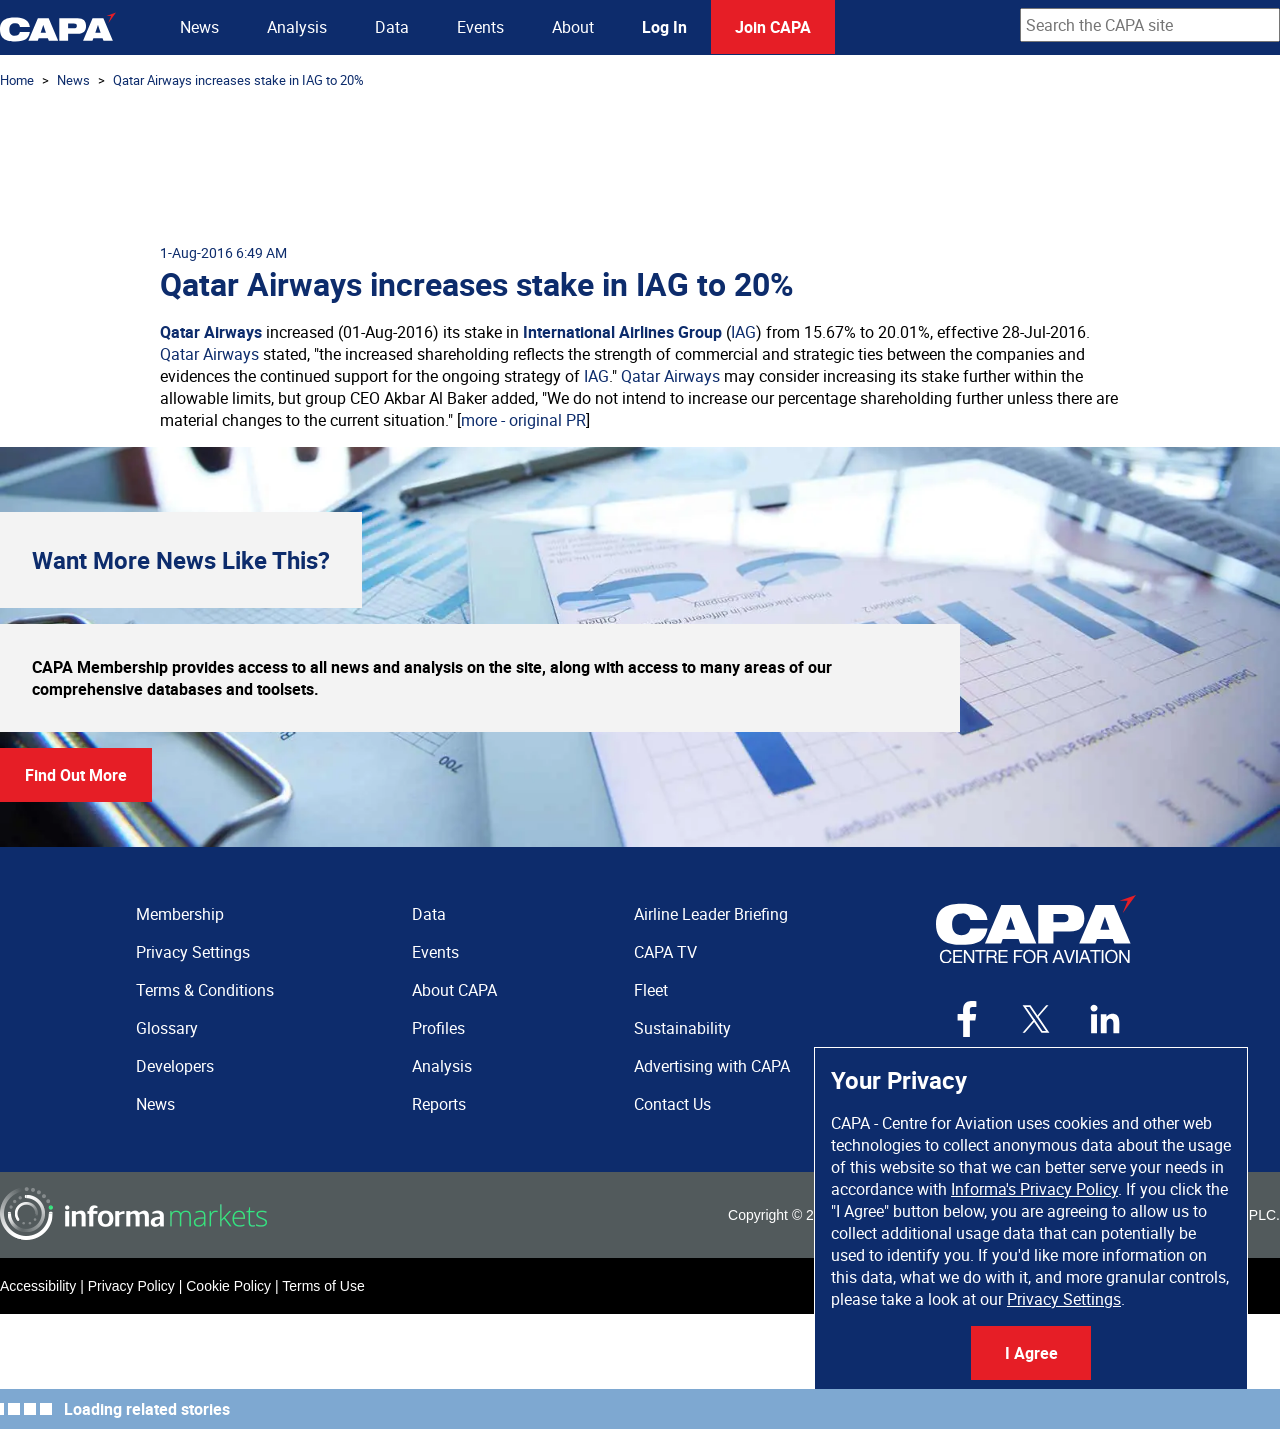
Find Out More (76, 775)
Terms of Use (323, 1286)
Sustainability (682, 1028)
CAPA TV (665, 952)
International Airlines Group (622, 332)
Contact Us (672, 1104)
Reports (439, 1104)
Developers (175, 1066)
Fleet (651, 990)
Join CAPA (773, 27)
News (199, 27)
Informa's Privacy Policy (1034, 1189)
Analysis (297, 27)
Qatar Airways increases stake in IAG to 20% (238, 80)
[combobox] (1150, 25)
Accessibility (38, 1286)
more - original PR (523, 420)
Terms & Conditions (205, 990)
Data (392, 27)
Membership (180, 914)
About (573, 27)
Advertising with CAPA (712, 1066)
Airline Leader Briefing (711, 914)
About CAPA (454, 990)
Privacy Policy (131, 1286)
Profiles (438, 1028)
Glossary (167, 1028)
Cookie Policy (228, 1286)
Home (17, 80)
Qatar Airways (211, 332)
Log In (664, 27)
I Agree (1031, 1353)
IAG (743, 332)
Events (480, 27)
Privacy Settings (1064, 1299)
